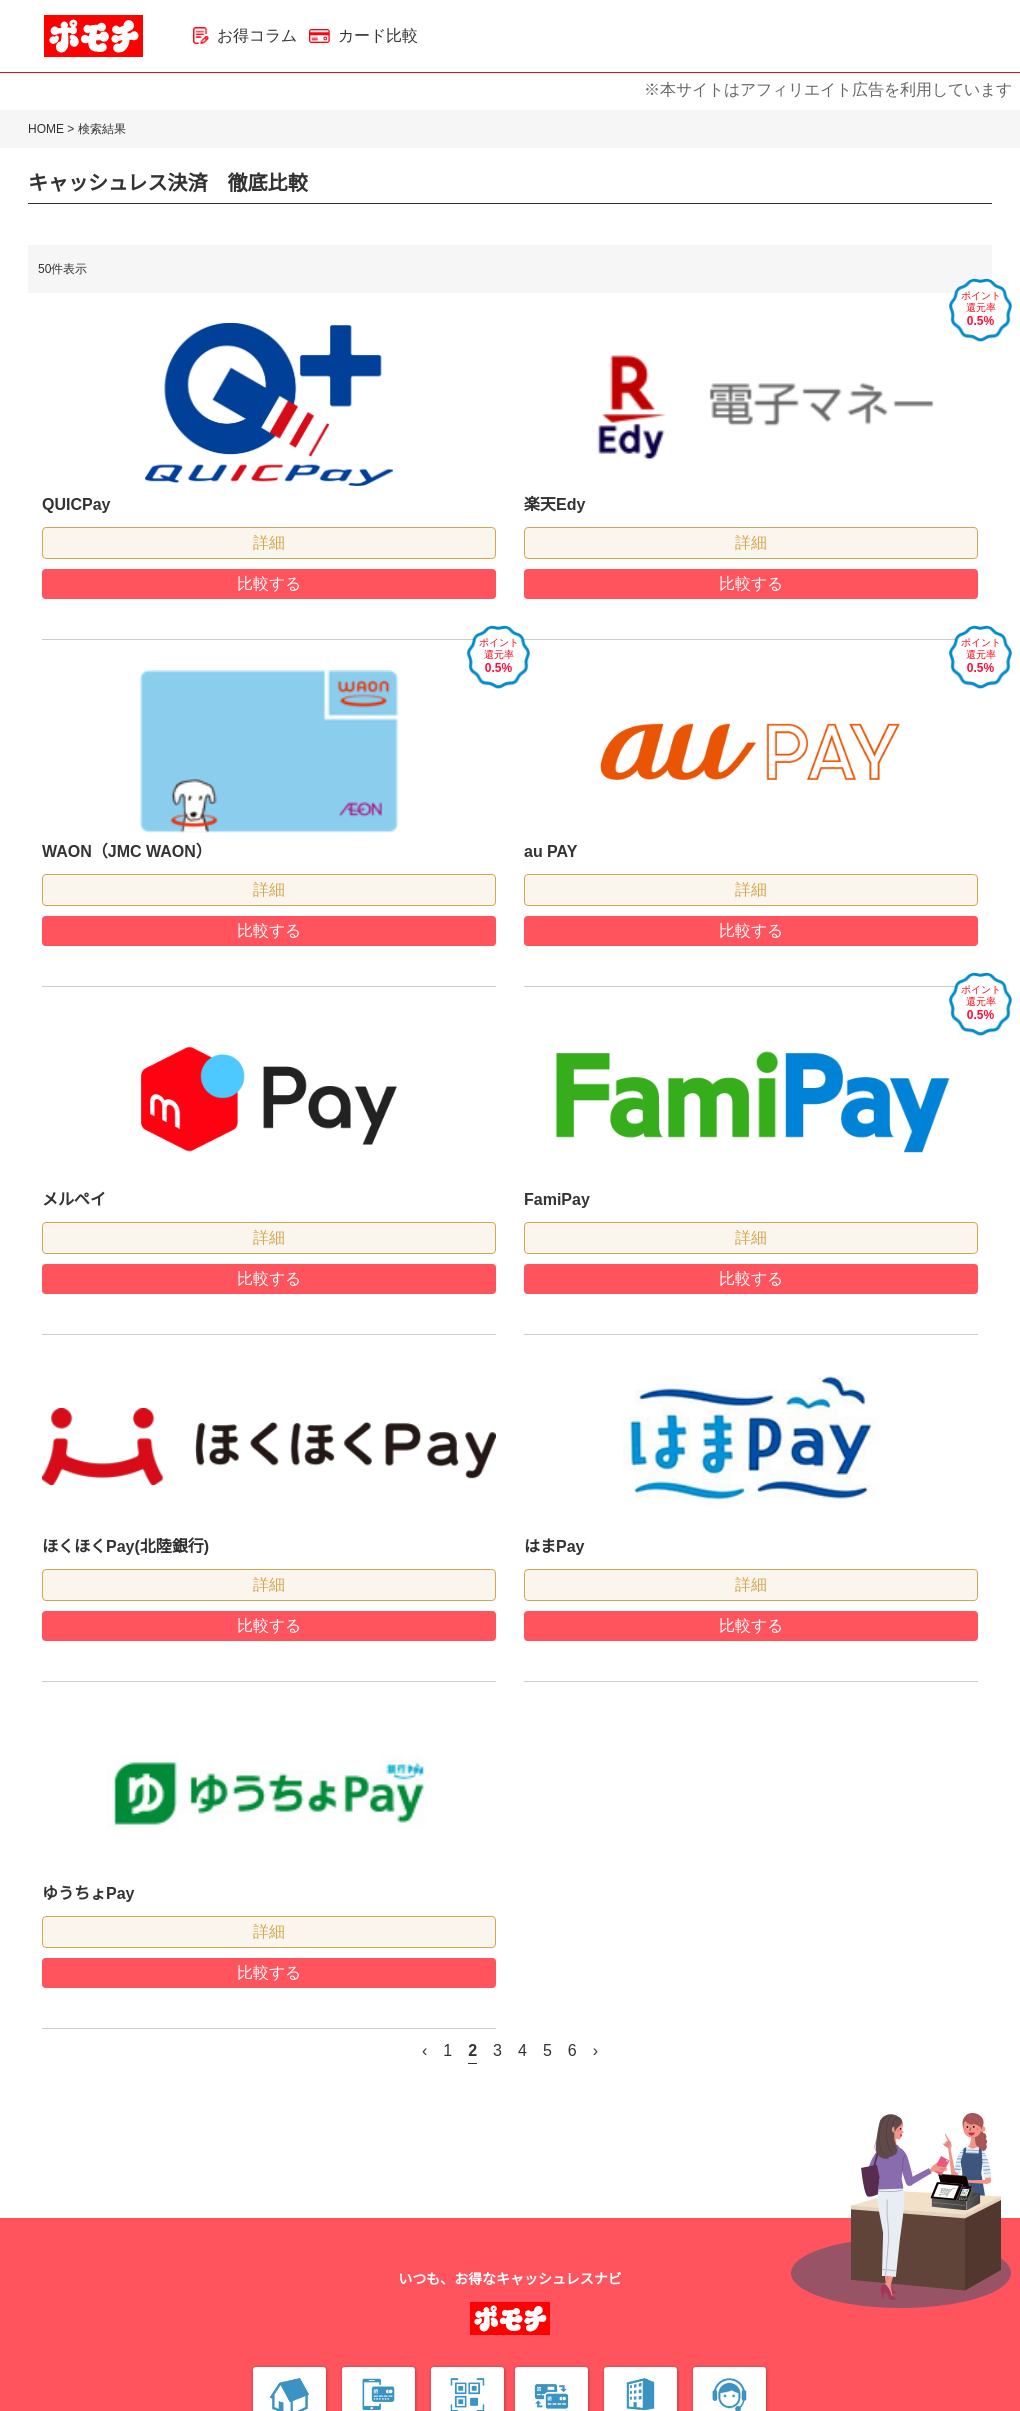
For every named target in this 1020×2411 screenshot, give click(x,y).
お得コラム (245, 36)
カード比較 (363, 35)
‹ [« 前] (424, 2050)
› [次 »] (595, 2050)
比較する (269, 583)
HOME (46, 129)
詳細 (269, 542)
